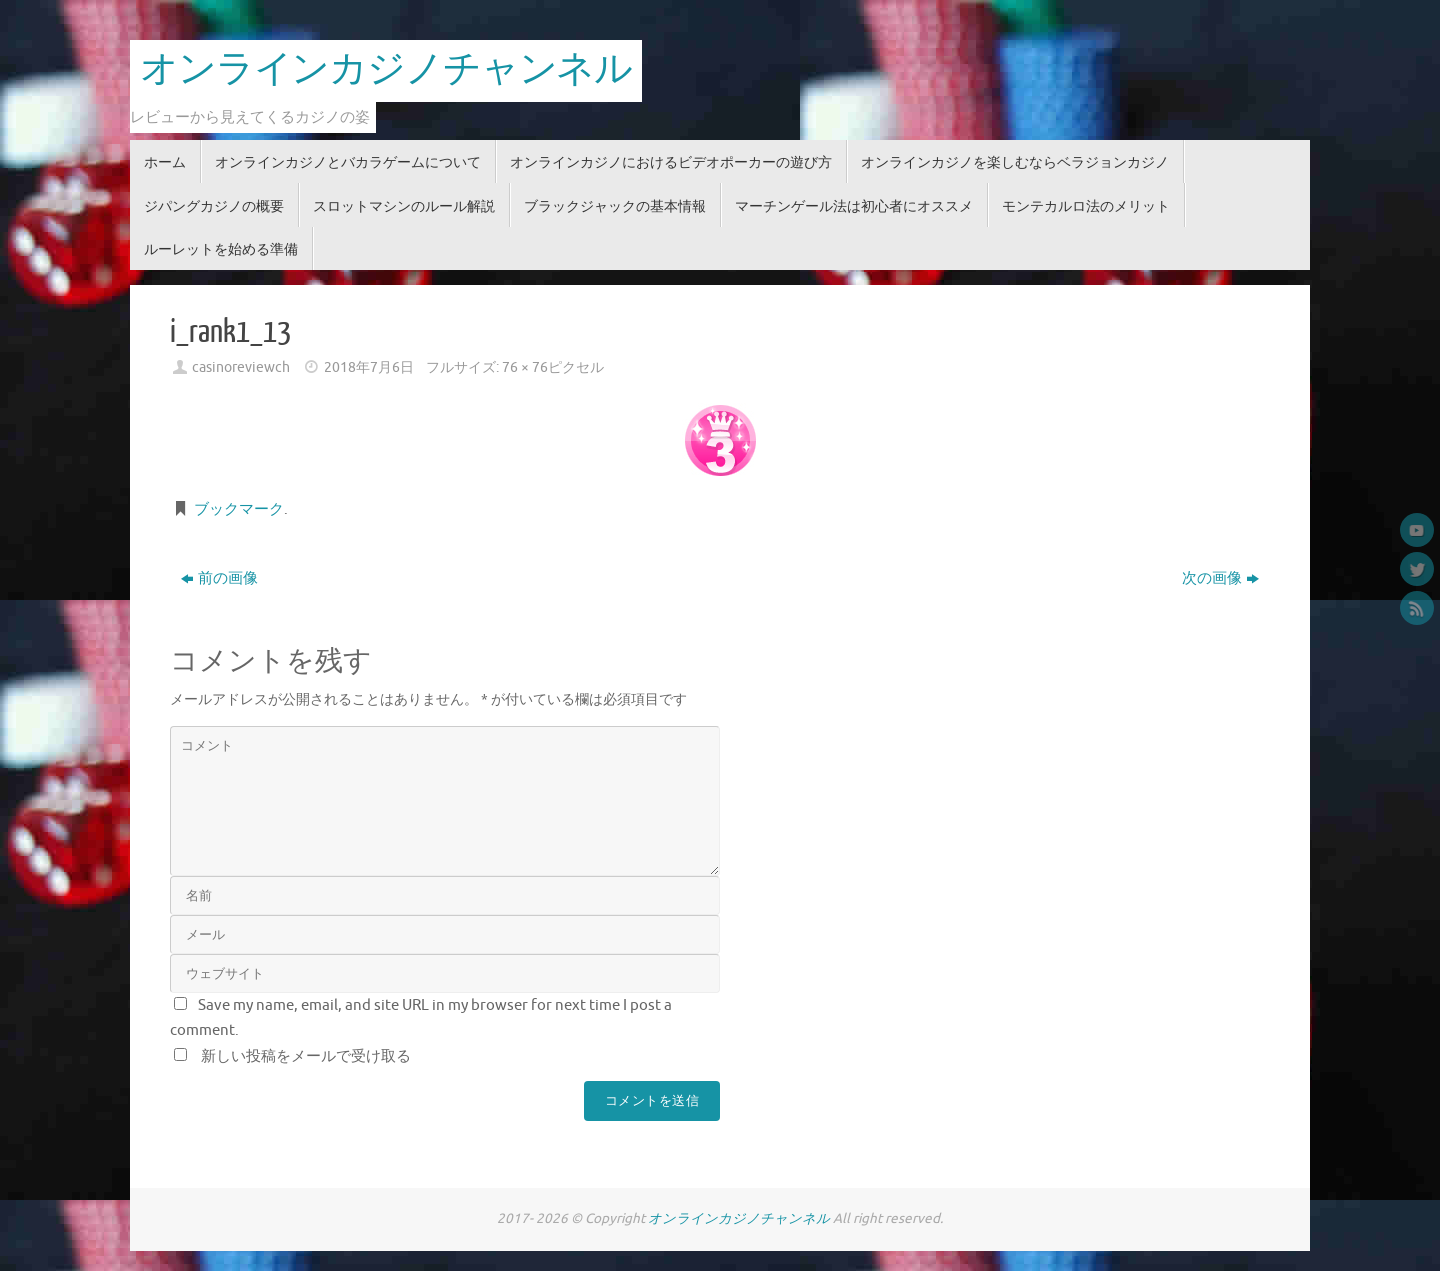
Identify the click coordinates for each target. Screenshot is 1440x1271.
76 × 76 (525, 367)
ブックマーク (239, 509)
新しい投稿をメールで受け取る (306, 1056)
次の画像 (1220, 578)
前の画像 (219, 578)
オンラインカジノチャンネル (386, 70)
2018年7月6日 (369, 367)
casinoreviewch (241, 367)
